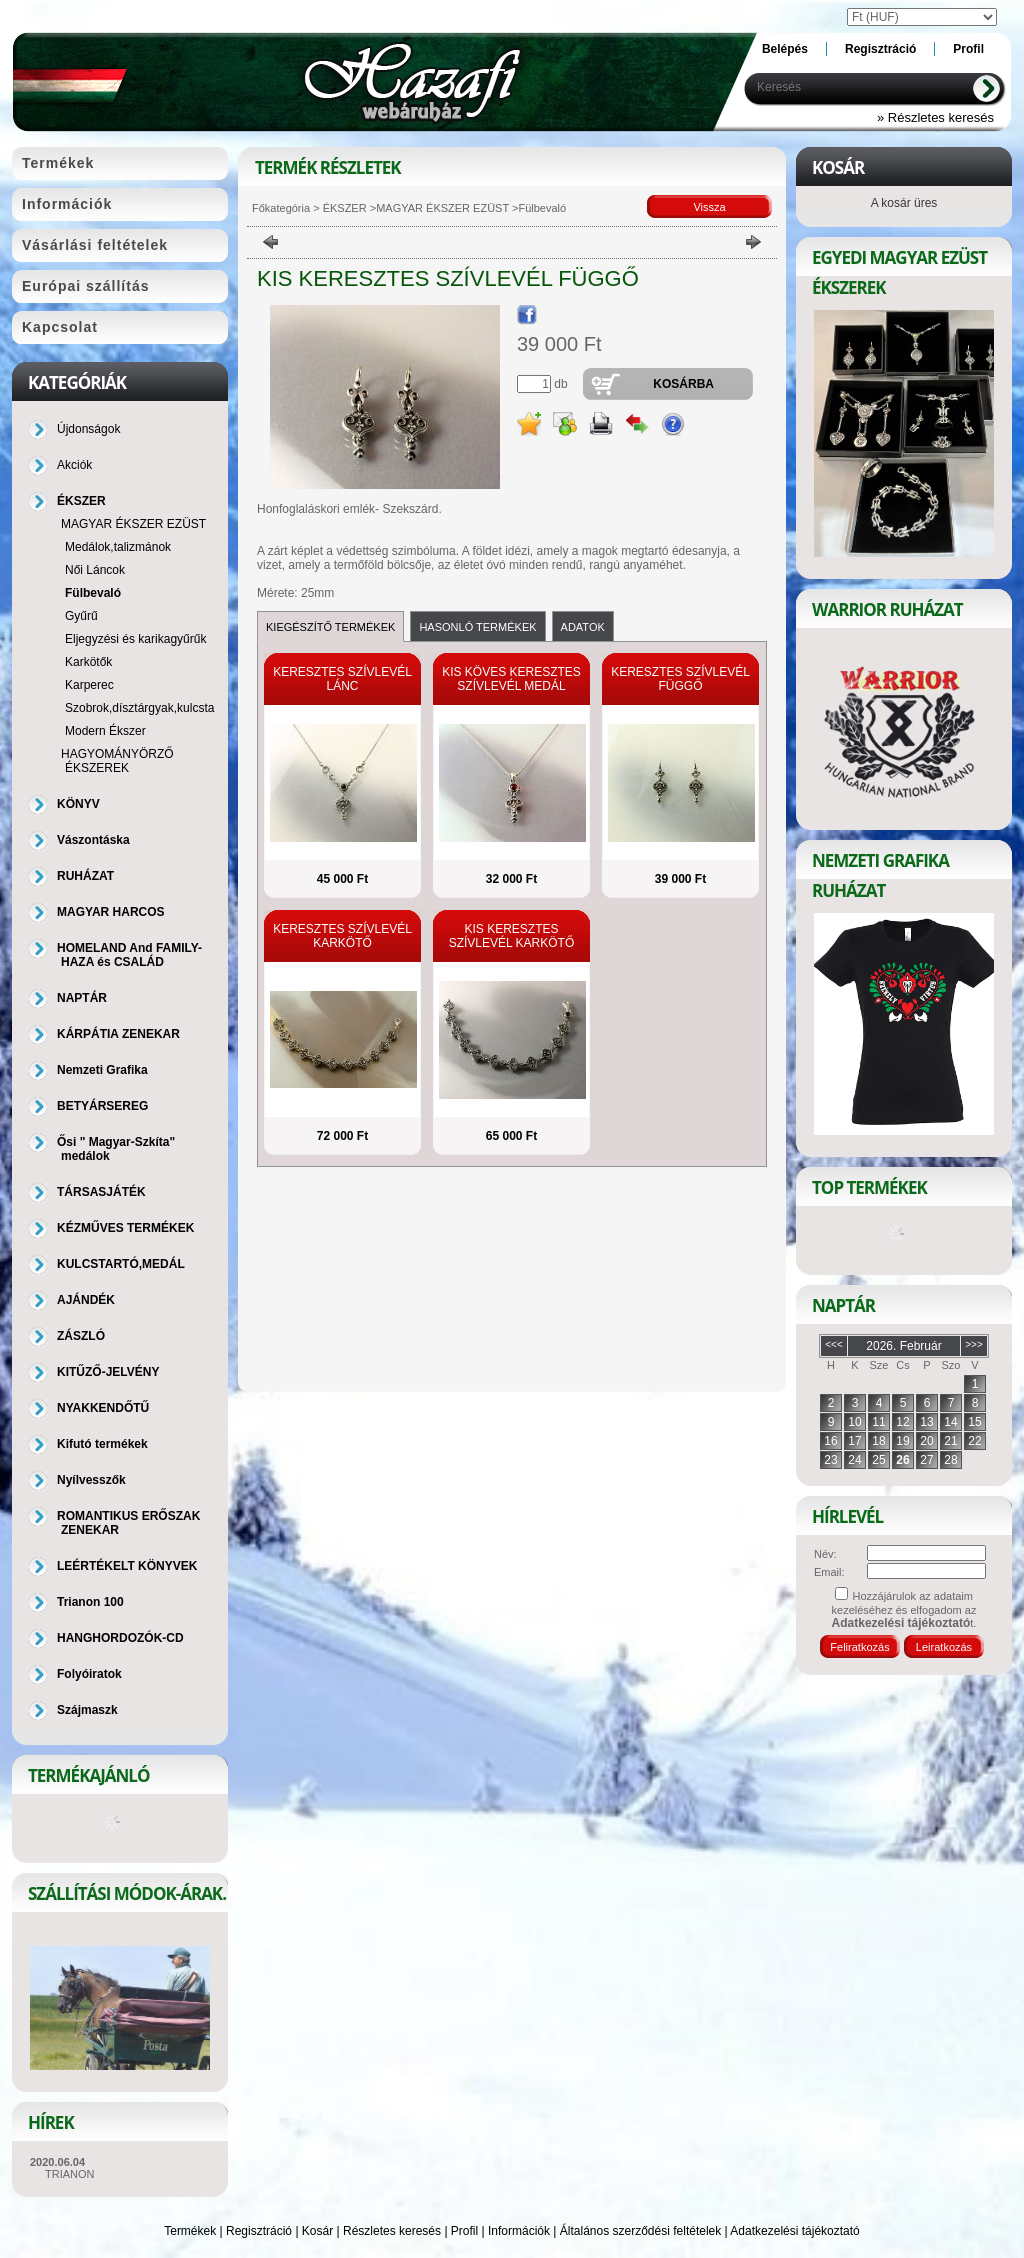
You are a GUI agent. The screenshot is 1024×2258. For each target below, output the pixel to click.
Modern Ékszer (105, 731)
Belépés (785, 49)
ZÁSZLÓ (81, 1336)
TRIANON (70, 2174)
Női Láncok (95, 570)
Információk (519, 2231)
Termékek (190, 2231)
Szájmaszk (87, 1710)
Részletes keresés (392, 2231)
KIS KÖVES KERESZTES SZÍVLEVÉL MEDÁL (511, 679)
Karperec (89, 685)
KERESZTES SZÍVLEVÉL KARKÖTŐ (342, 936)
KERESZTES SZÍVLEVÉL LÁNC (342, 679)
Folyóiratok (89, 1674)
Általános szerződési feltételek (640, 2231)
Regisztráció (259, 2231)
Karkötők (88, 662)
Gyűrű (81, 616)
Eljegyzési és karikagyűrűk (135, 639)
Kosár (317, 2231)
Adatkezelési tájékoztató (794, 2231)
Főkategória (281, 208)
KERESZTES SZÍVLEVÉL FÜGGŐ (680, 679)
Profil (464, 2231)
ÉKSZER (343, 208)
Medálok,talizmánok (118, 547)
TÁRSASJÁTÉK (101, 1192)
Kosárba (683, 384)
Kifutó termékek (102, 1444)
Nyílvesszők (91, 1480)
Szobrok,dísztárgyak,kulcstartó (146, 708)
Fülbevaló (93, 593)
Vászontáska (93, 840)
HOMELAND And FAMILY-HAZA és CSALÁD (129, 955)
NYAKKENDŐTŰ (103, 1408)
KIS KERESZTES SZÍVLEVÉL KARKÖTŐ (512, 936)
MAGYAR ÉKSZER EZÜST (442, 208)
